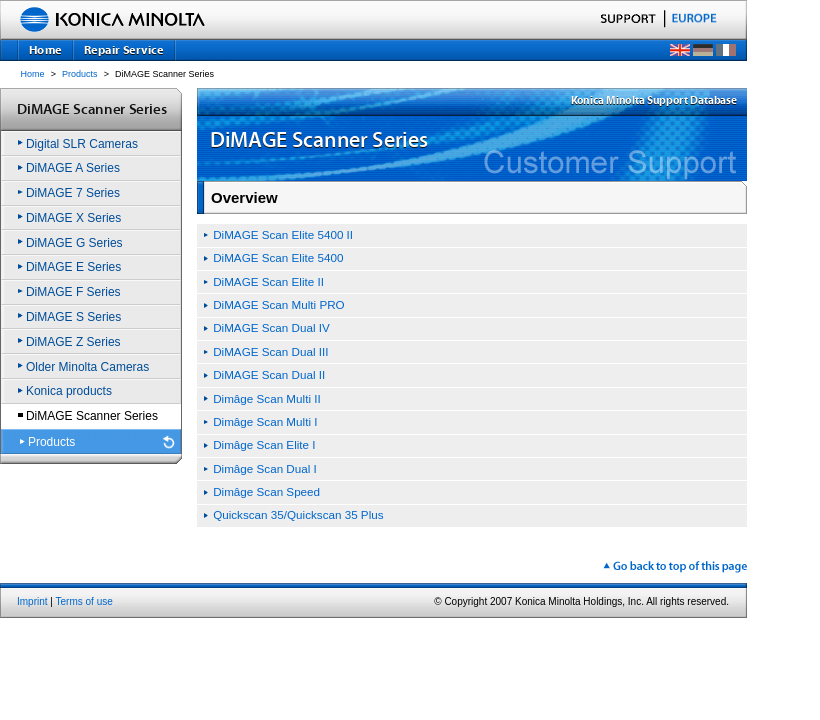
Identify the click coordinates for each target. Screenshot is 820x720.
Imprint (32, 601)
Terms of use (84, 601)
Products (80, 74)
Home (33, 74)
